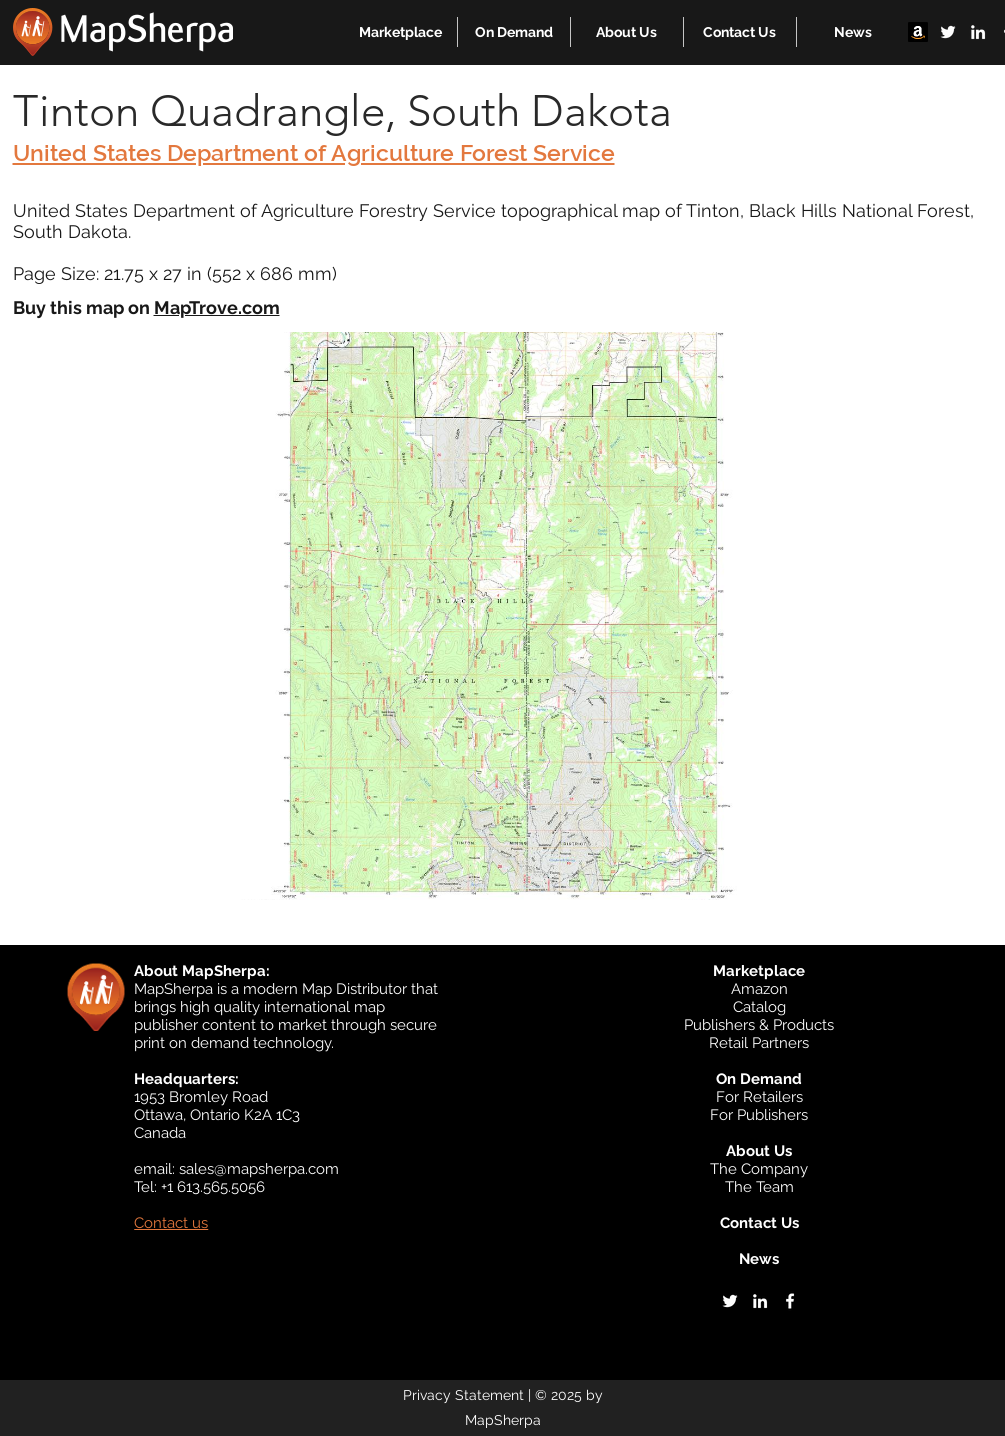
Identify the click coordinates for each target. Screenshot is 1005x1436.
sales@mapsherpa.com (259, 1169)
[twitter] (948, 32)
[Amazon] (918, 32)
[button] (400, 32)
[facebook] (790, 1301)
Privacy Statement (463, 1395)
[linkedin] (978, 32)
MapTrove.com (217, 307)
